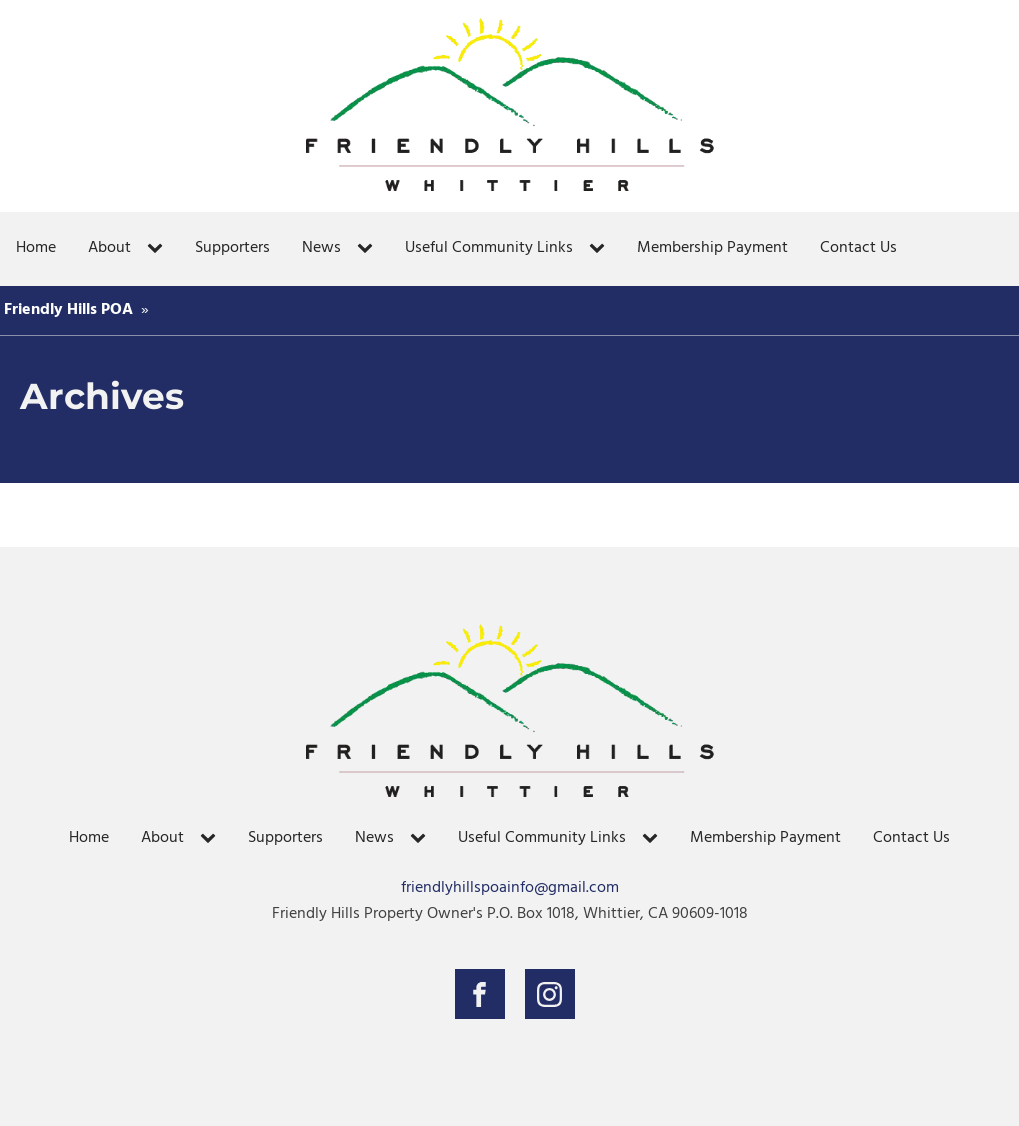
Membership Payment (712, 248)
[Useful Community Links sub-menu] (601, 249)
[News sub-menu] (369, 249)
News (321, 248)
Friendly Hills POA (68, 310)
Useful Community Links (489, 248)
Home (36, 248)
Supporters (232, 248)
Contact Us (858, 248)
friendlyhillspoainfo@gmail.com (510, 888)
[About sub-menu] (159, 249)
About (109, 248)
